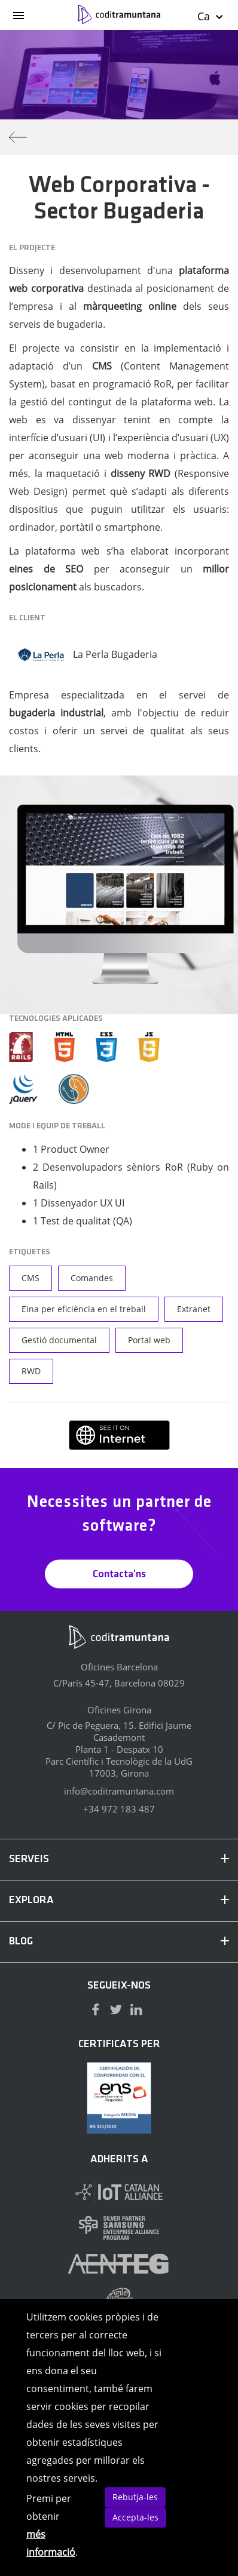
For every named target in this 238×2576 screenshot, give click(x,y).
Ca (210, 16)
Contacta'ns (119, 1574)
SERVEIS (119, 1859)
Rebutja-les (135, 2497)
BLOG (119, 1941)
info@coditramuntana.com (119, 1791)
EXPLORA (119, 1900)
